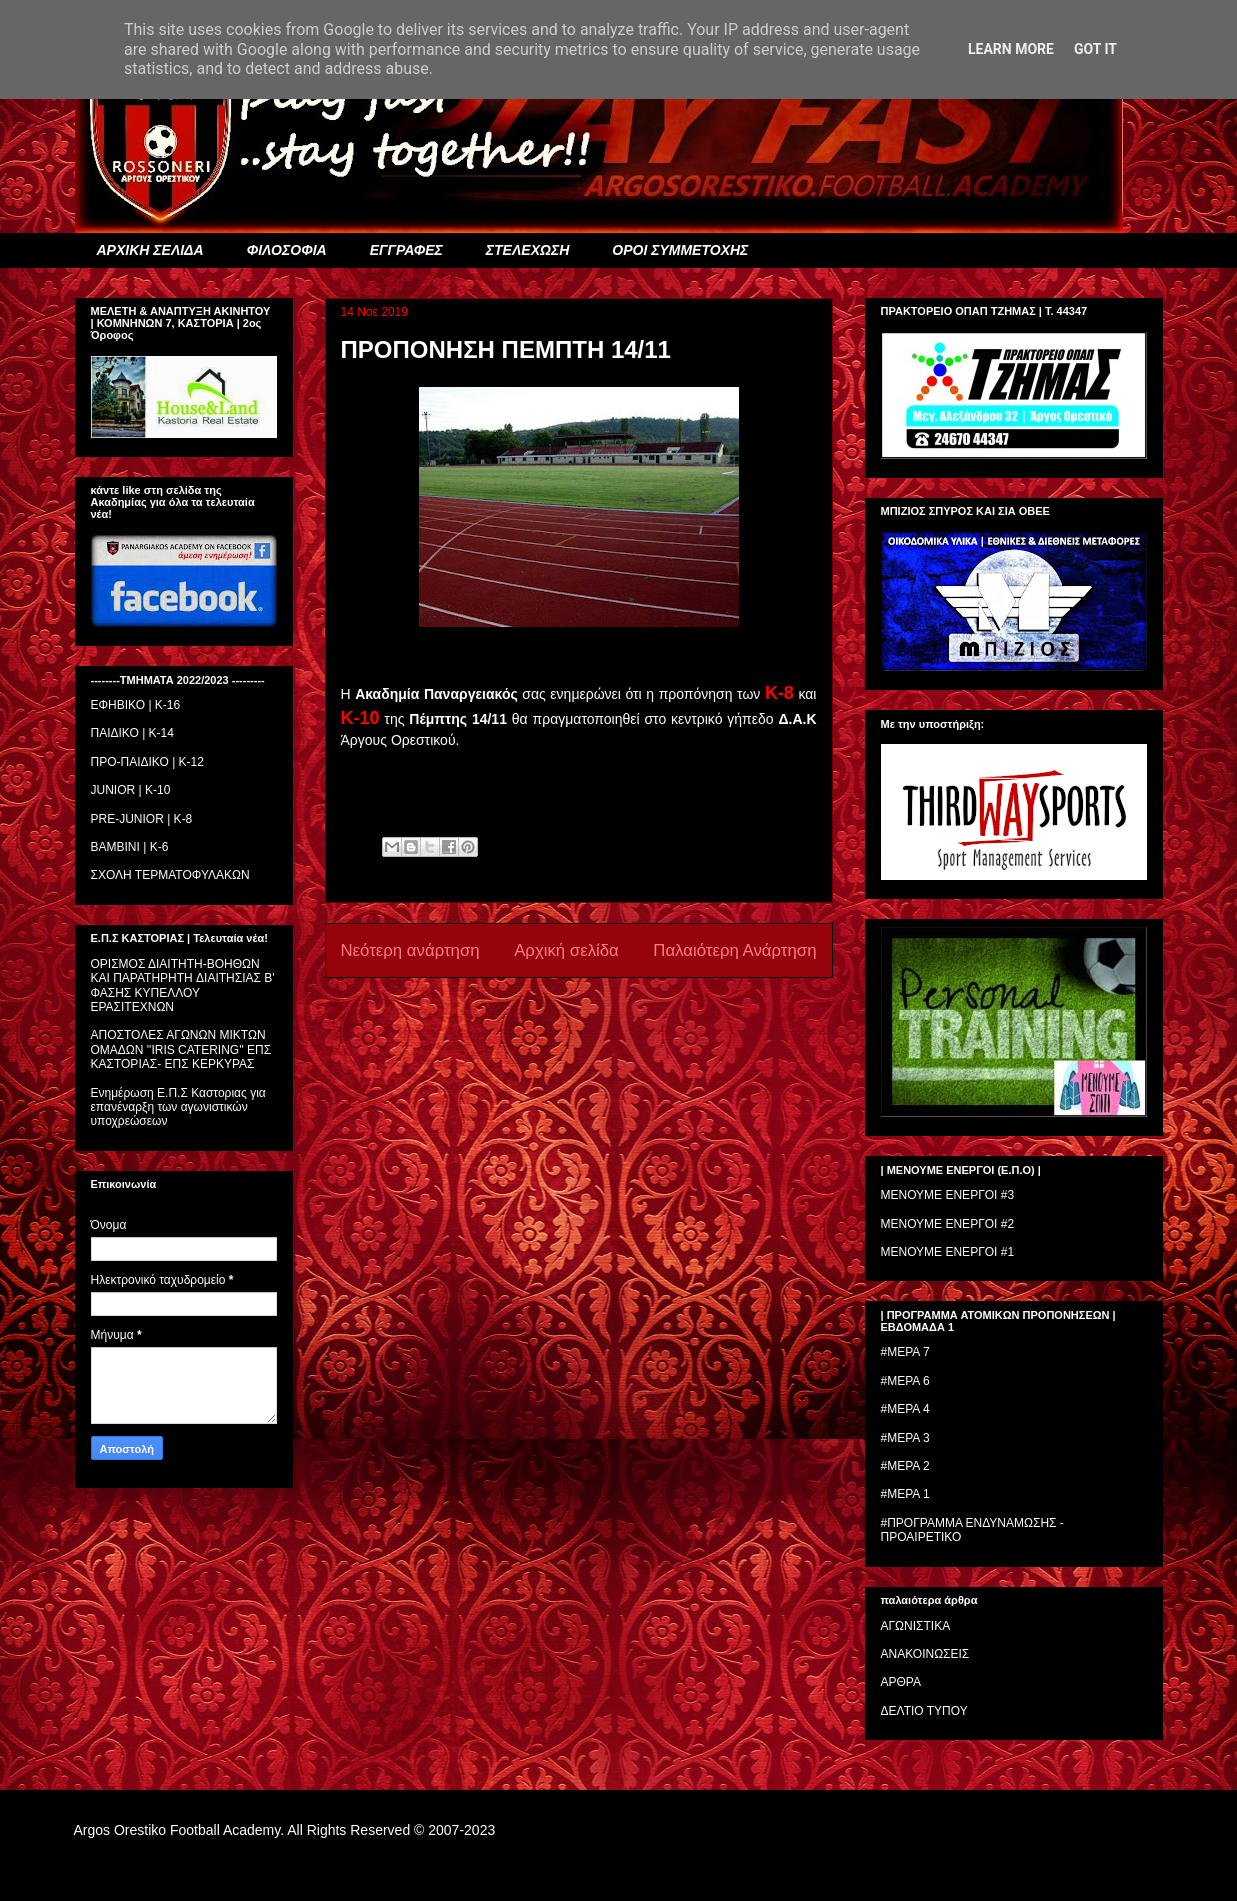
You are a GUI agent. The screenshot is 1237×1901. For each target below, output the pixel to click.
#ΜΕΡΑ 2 (905, 1466)
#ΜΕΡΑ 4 (905, 1409)
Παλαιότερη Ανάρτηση (734, 950)
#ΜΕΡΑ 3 (905, 1438)
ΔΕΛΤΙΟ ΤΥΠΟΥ (924, 1711)
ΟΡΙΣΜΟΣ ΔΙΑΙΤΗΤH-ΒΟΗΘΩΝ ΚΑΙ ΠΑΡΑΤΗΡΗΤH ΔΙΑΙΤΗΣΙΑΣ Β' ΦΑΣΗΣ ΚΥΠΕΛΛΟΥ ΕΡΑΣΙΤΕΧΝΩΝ (183, 985)
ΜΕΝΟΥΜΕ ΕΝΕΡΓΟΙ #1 (948, 1252)
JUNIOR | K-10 (131, 790)
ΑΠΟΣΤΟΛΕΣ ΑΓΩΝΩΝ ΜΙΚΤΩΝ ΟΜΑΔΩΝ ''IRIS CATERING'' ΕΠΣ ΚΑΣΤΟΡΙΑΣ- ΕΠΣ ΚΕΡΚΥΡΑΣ (181, 1049)
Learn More (1011, 49)
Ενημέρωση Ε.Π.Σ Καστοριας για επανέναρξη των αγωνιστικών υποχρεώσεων (178, 1107)
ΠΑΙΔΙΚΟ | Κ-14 (132, 733)
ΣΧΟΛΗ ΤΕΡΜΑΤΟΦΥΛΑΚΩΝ (170, 875)
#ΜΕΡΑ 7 (905, 1352)
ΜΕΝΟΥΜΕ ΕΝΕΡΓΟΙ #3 (948, 1195)
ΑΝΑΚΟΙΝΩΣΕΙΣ (925, 1654)
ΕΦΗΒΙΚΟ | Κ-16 (136, 705)
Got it (1095, 49)
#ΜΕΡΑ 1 (905, 1494)
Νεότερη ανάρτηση (410, 950)
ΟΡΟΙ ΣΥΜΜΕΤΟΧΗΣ (680, 250)
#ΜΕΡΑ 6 (905, 1381)
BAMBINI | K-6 (130, 847)
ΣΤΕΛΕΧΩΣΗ (527, 250)
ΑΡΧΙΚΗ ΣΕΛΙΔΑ (150, 250)
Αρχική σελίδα (566, 950)
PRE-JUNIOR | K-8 (142, 819)
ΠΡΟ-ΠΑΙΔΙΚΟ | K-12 (147, 762)
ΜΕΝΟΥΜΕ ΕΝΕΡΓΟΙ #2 (948, 1224)
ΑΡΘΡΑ (901, 1682)
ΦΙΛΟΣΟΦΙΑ (287, 250)
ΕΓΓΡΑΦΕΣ (406, 250)
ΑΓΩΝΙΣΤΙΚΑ (916, 1626)
